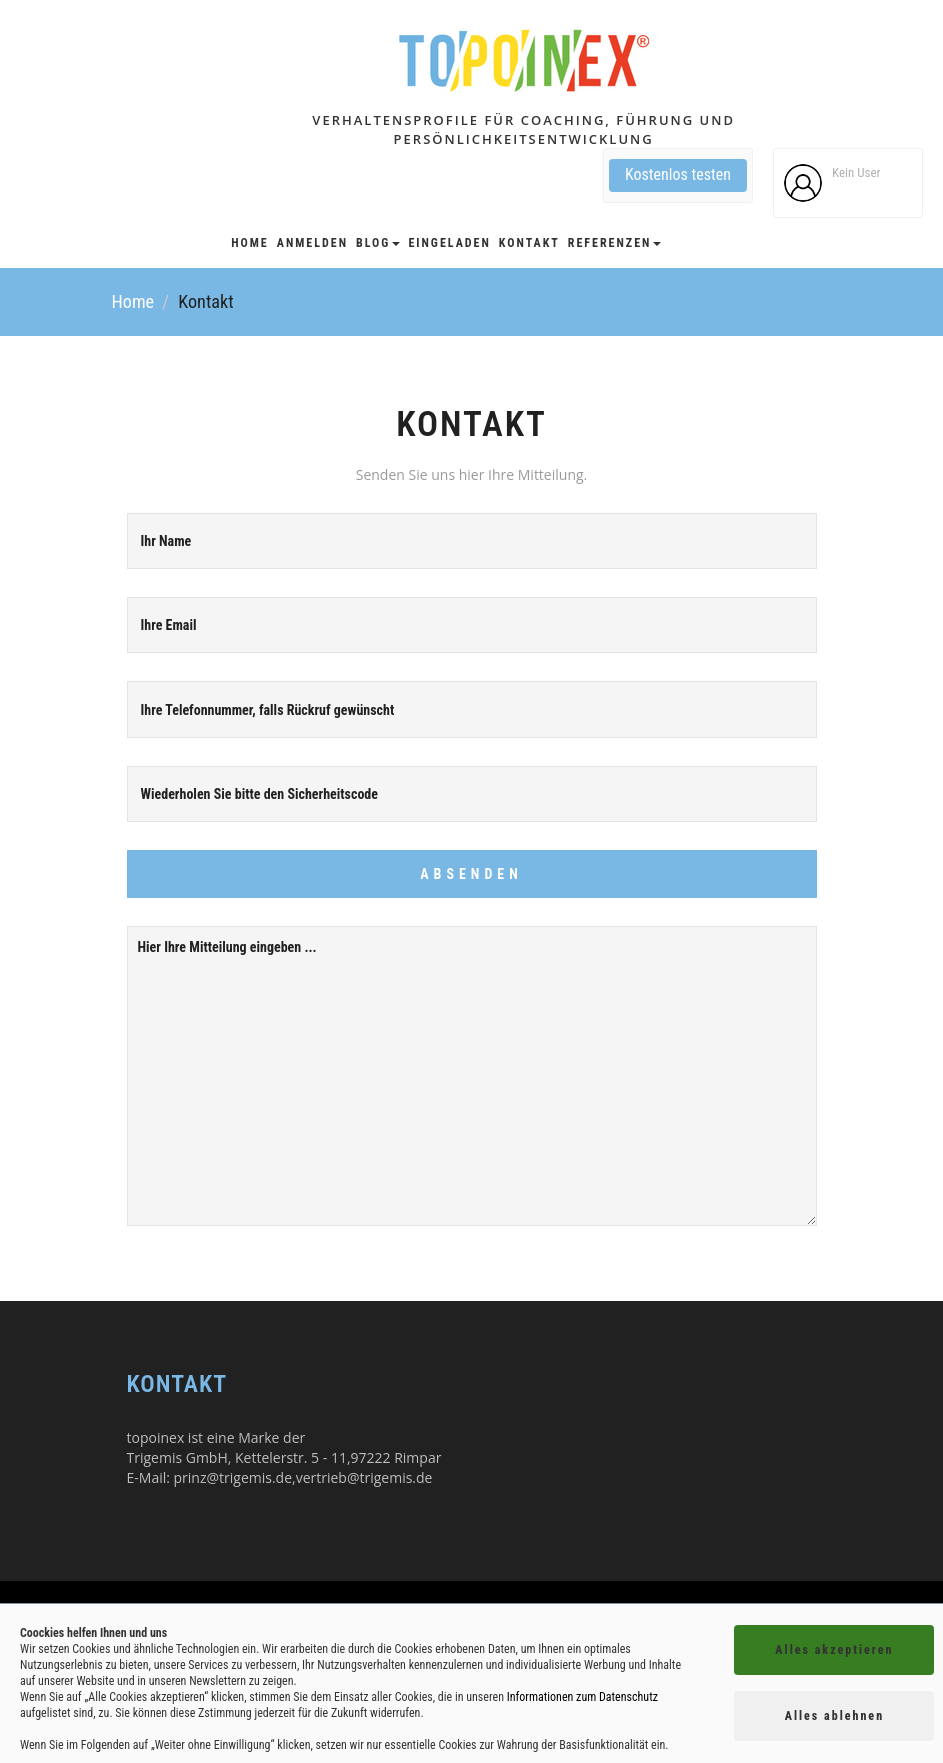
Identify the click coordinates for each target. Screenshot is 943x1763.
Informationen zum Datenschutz (582, 1697)
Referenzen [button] (615, 243)
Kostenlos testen (678, 174)
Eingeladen (449, 243)
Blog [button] (378, 243)
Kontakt (529, 243)
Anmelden (312, 243)
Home (250, 243)
